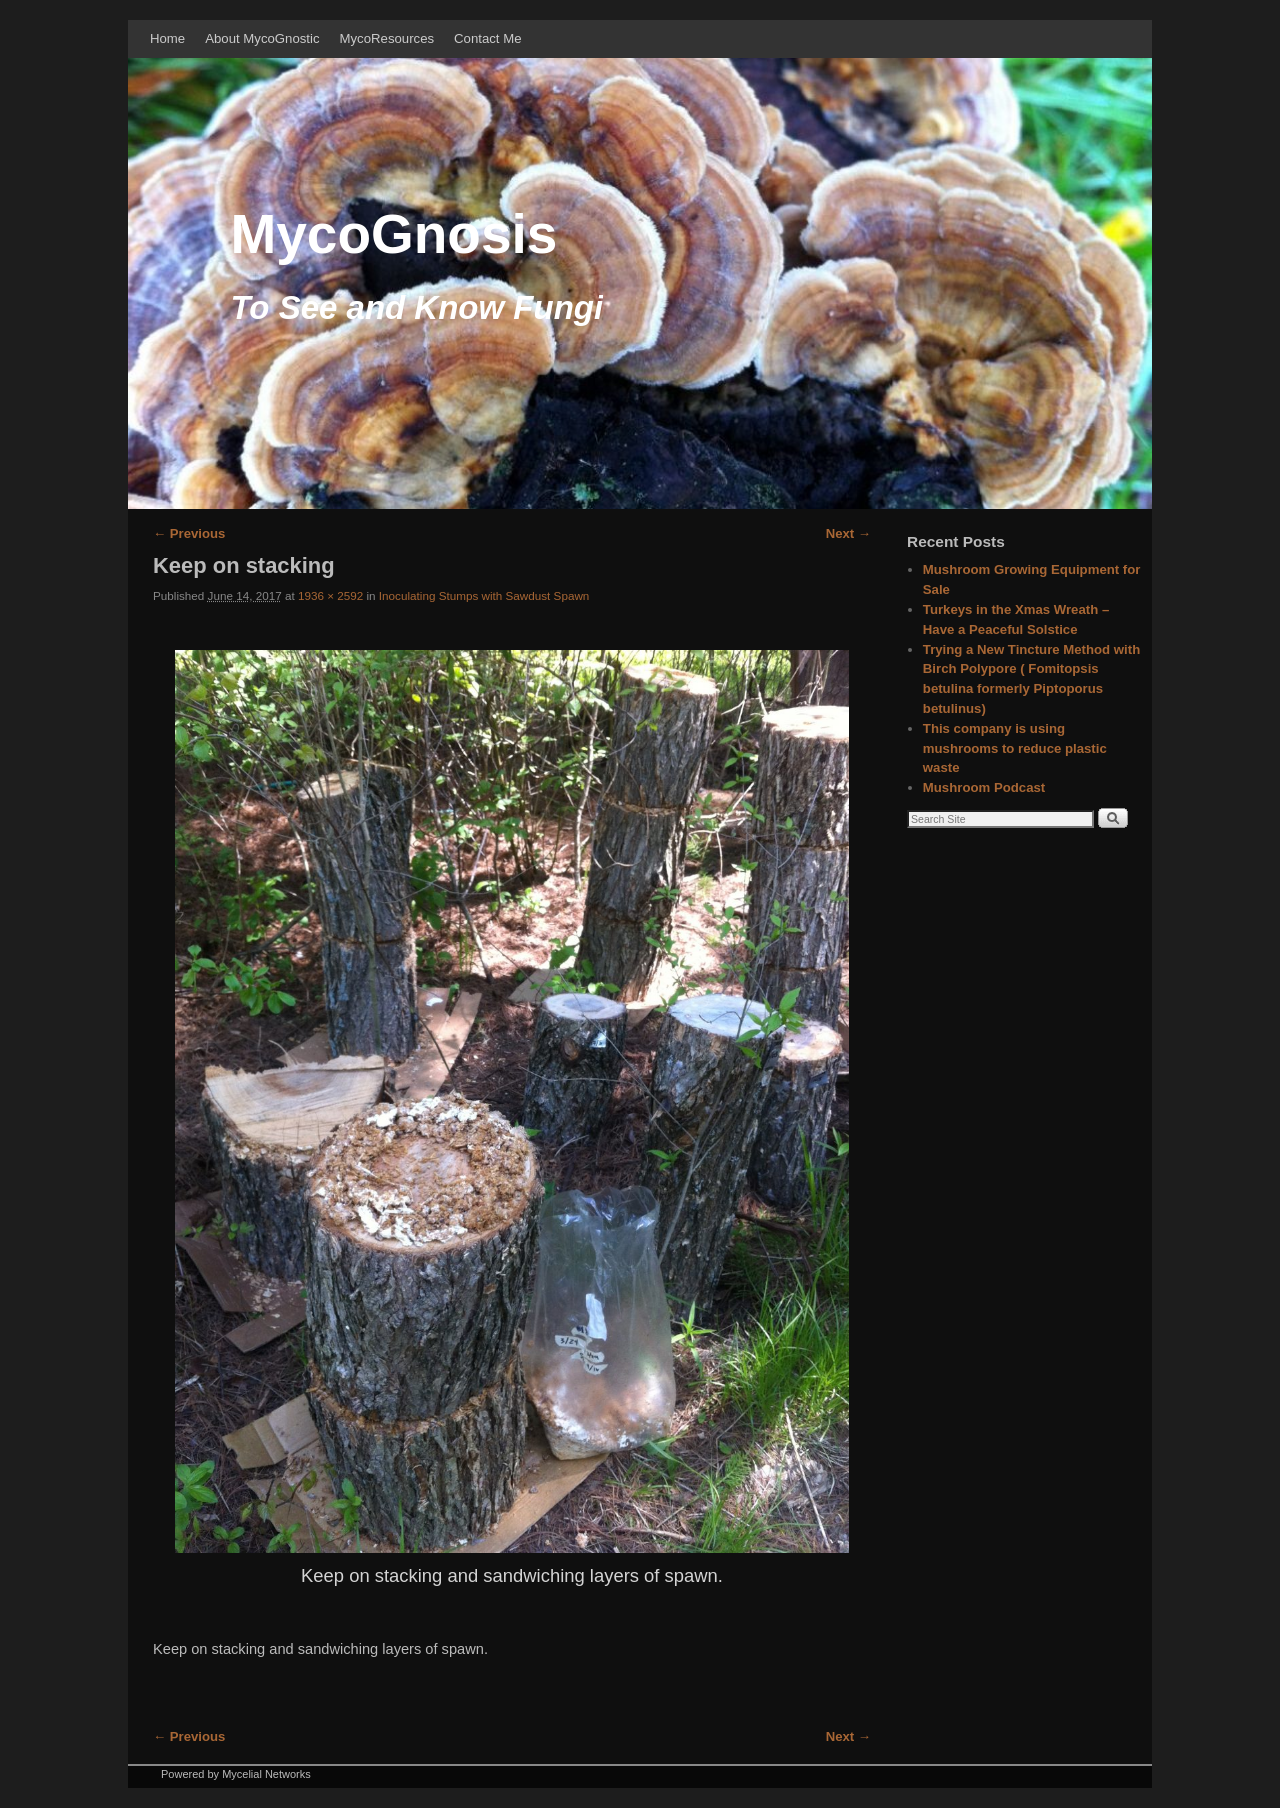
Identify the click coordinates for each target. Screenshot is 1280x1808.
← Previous (189, 533)
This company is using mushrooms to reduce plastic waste (1015, 748)
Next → (848, 533)
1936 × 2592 (330, 595)
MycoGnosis (393, 234)
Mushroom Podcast (984, 787)
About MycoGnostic (262, 38)
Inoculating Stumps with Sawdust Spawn (484, 595)
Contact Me (487, 38)
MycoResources (387, 38)
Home (167, 38)
